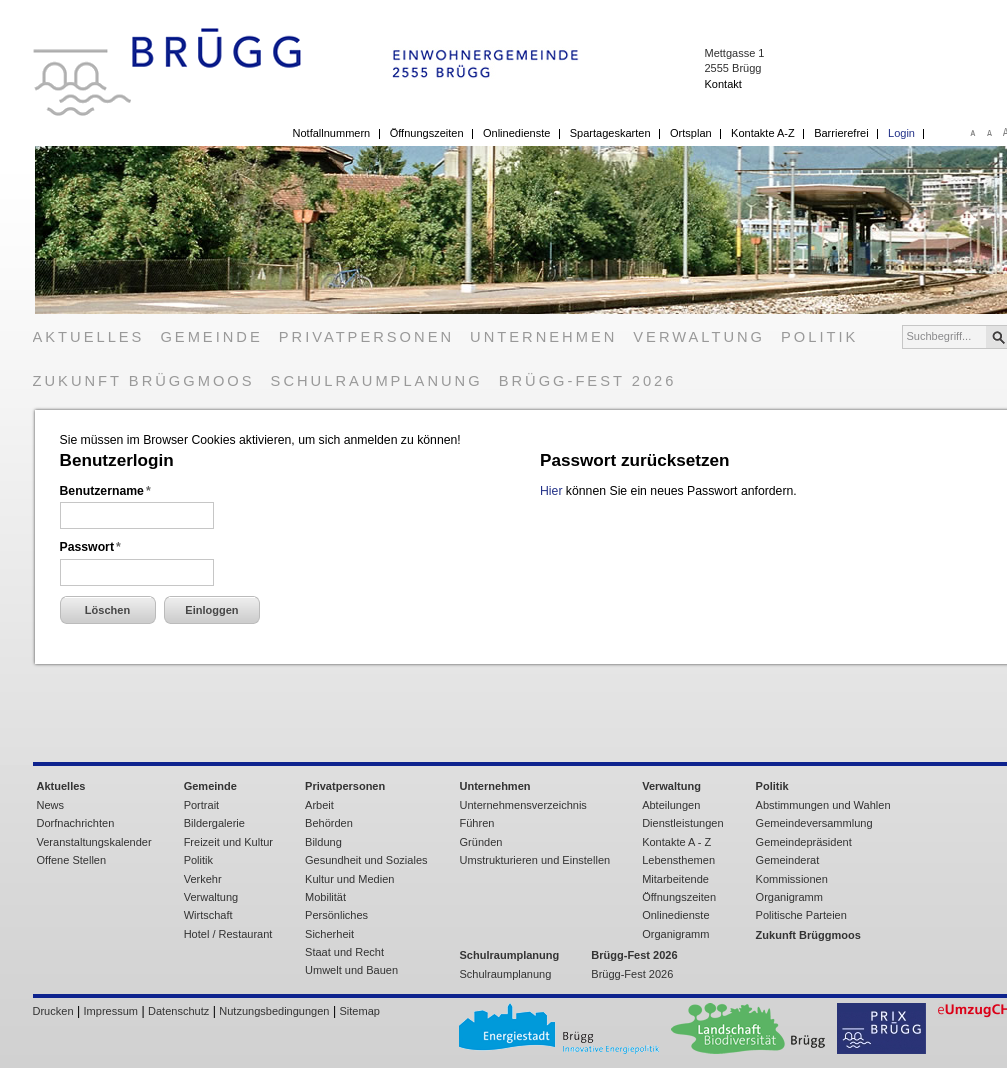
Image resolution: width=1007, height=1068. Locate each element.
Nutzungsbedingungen (274, 1011)
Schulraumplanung (377, 381)
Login (901, 133)
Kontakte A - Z (676, 842)
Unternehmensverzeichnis (523, 805)
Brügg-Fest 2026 (588, 381)
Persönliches (336, 915)
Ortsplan (691, 133)
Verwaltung (699, 337)
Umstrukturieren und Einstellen (535, 860)
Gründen (481, 842)
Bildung (323, 842)
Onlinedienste (516, 133)
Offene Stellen (72, 860)
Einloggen (211, 610)
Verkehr (203, 879)
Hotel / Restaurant (228, 934)
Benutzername (105, 491)
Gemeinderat (788, 860)
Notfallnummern (332, 133)
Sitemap (360, 1011)
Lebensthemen (678, 860)
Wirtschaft (208, 915)
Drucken (53, 1011)
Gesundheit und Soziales (366, 860)
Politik (819, 337)
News (51, 805)
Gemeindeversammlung (814, 823)
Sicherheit (329, 934)
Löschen (107, 610)
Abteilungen (671, 805)
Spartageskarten (610, 133)
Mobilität (325, 897)
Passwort (90, 547)
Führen (477, 823)
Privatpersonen (366, 337)
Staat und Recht (344, 952)
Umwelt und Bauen (351, 970)
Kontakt (722, 84)
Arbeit (319, 805)
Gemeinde (211, 337)
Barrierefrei (841, 133)
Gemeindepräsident (804, 842)
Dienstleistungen (682, 823)
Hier (551, 491)
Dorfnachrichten (76, 823)
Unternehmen (543, 337)
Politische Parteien (801, 915)
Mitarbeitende (675, 879)
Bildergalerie (214, 823)
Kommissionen (792, 879)
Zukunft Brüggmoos (144, 381)
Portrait (202, 805)
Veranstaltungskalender (94, 842)
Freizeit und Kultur (228, 842)
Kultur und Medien (349, 879)
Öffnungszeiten (427, 133)
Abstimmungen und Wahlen (823, 805)
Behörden (329, 823)
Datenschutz (178, 1011)
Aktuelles (89, 337)
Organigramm (675, 934)
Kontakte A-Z (763, 133)
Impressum (111, 1011)
